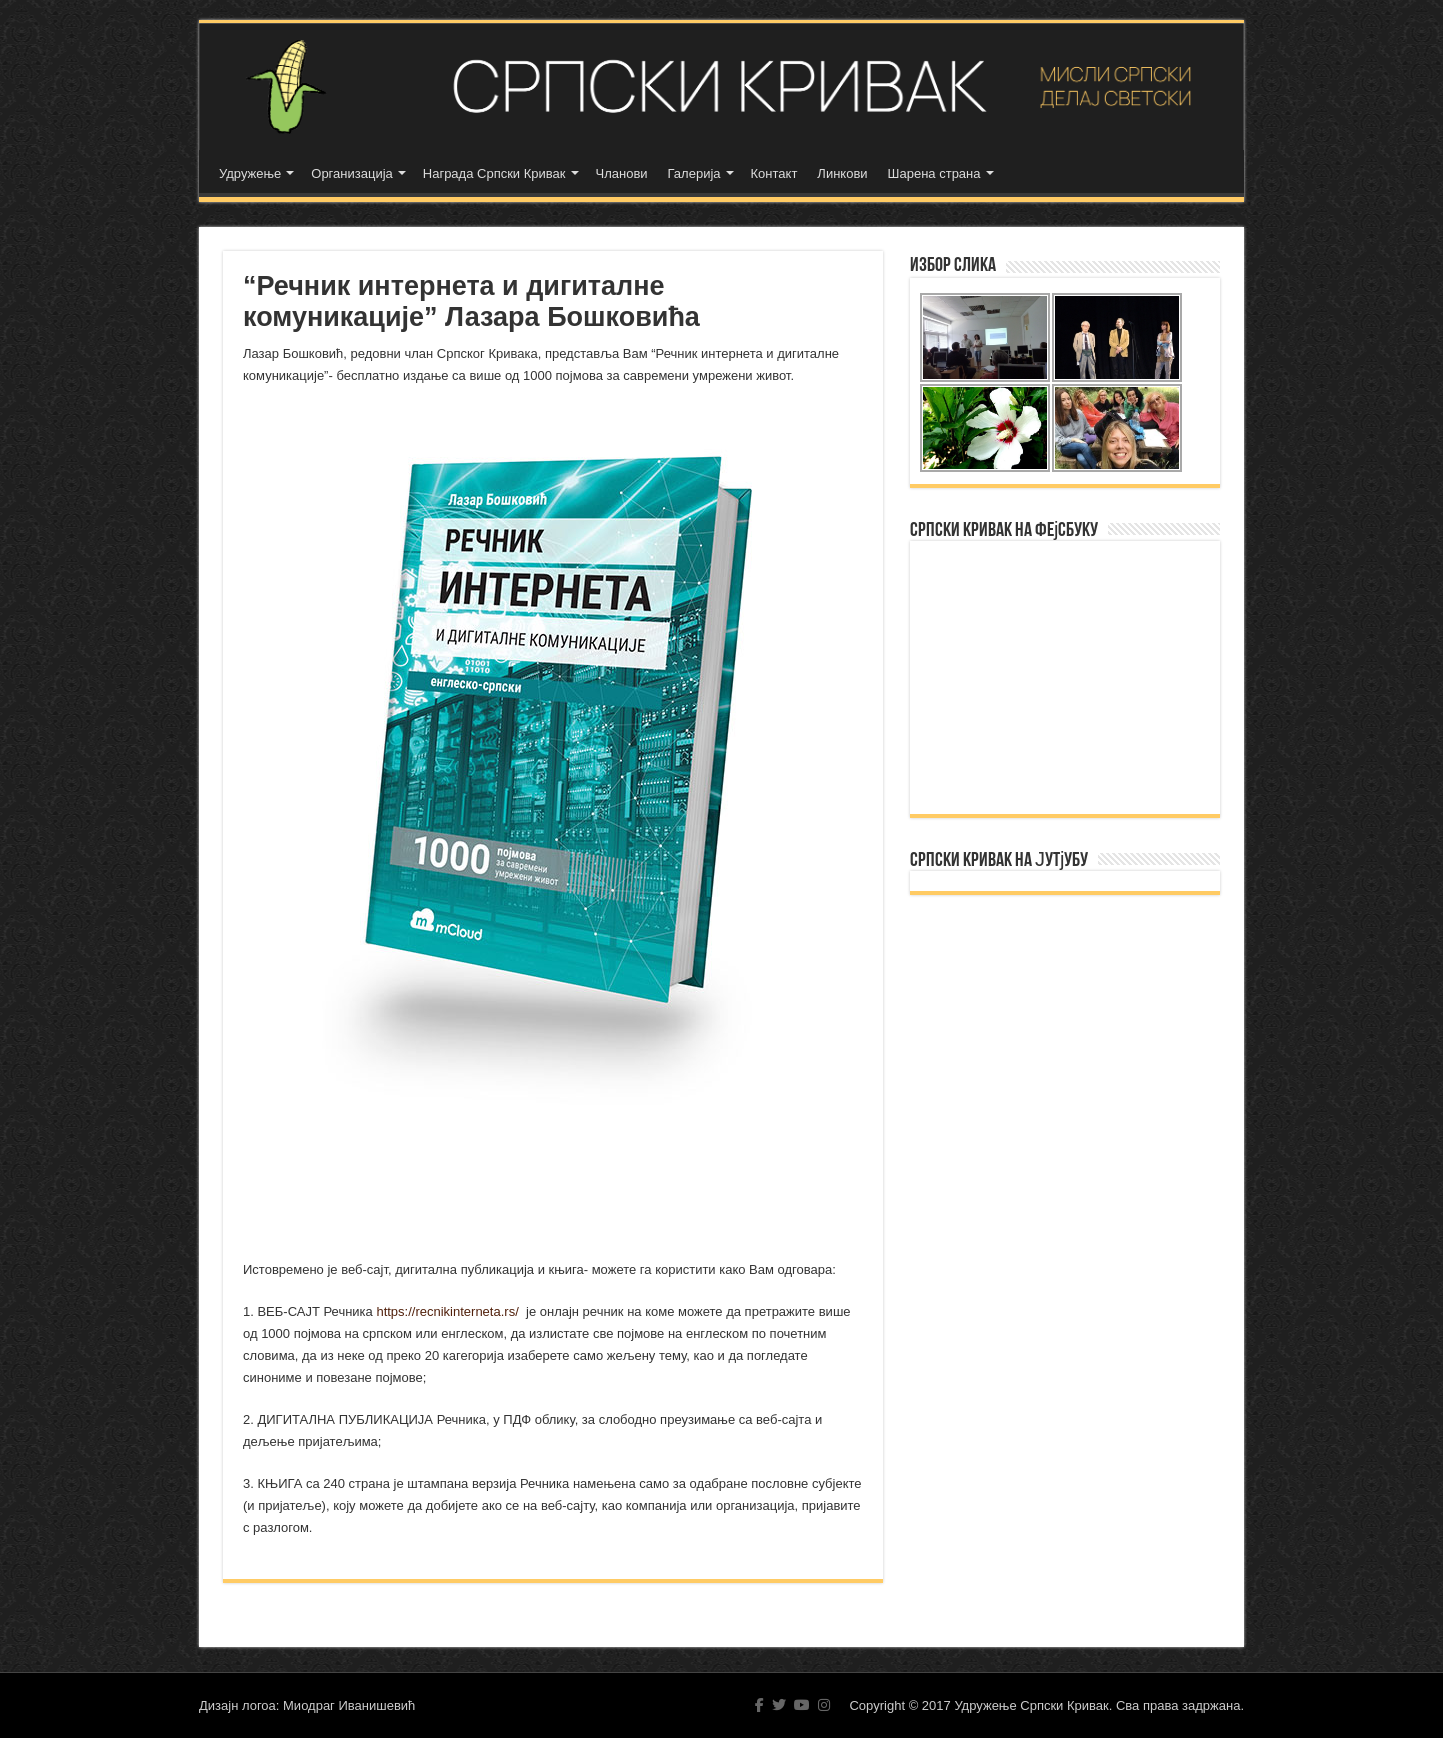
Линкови (842, 173)
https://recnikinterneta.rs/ (448, 1311)
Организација (352, 173)
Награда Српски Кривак (494, 173)
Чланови (622, 173)
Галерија (694, 173)
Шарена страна (934, 173)
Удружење (250, 173)
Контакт (774, 173)
